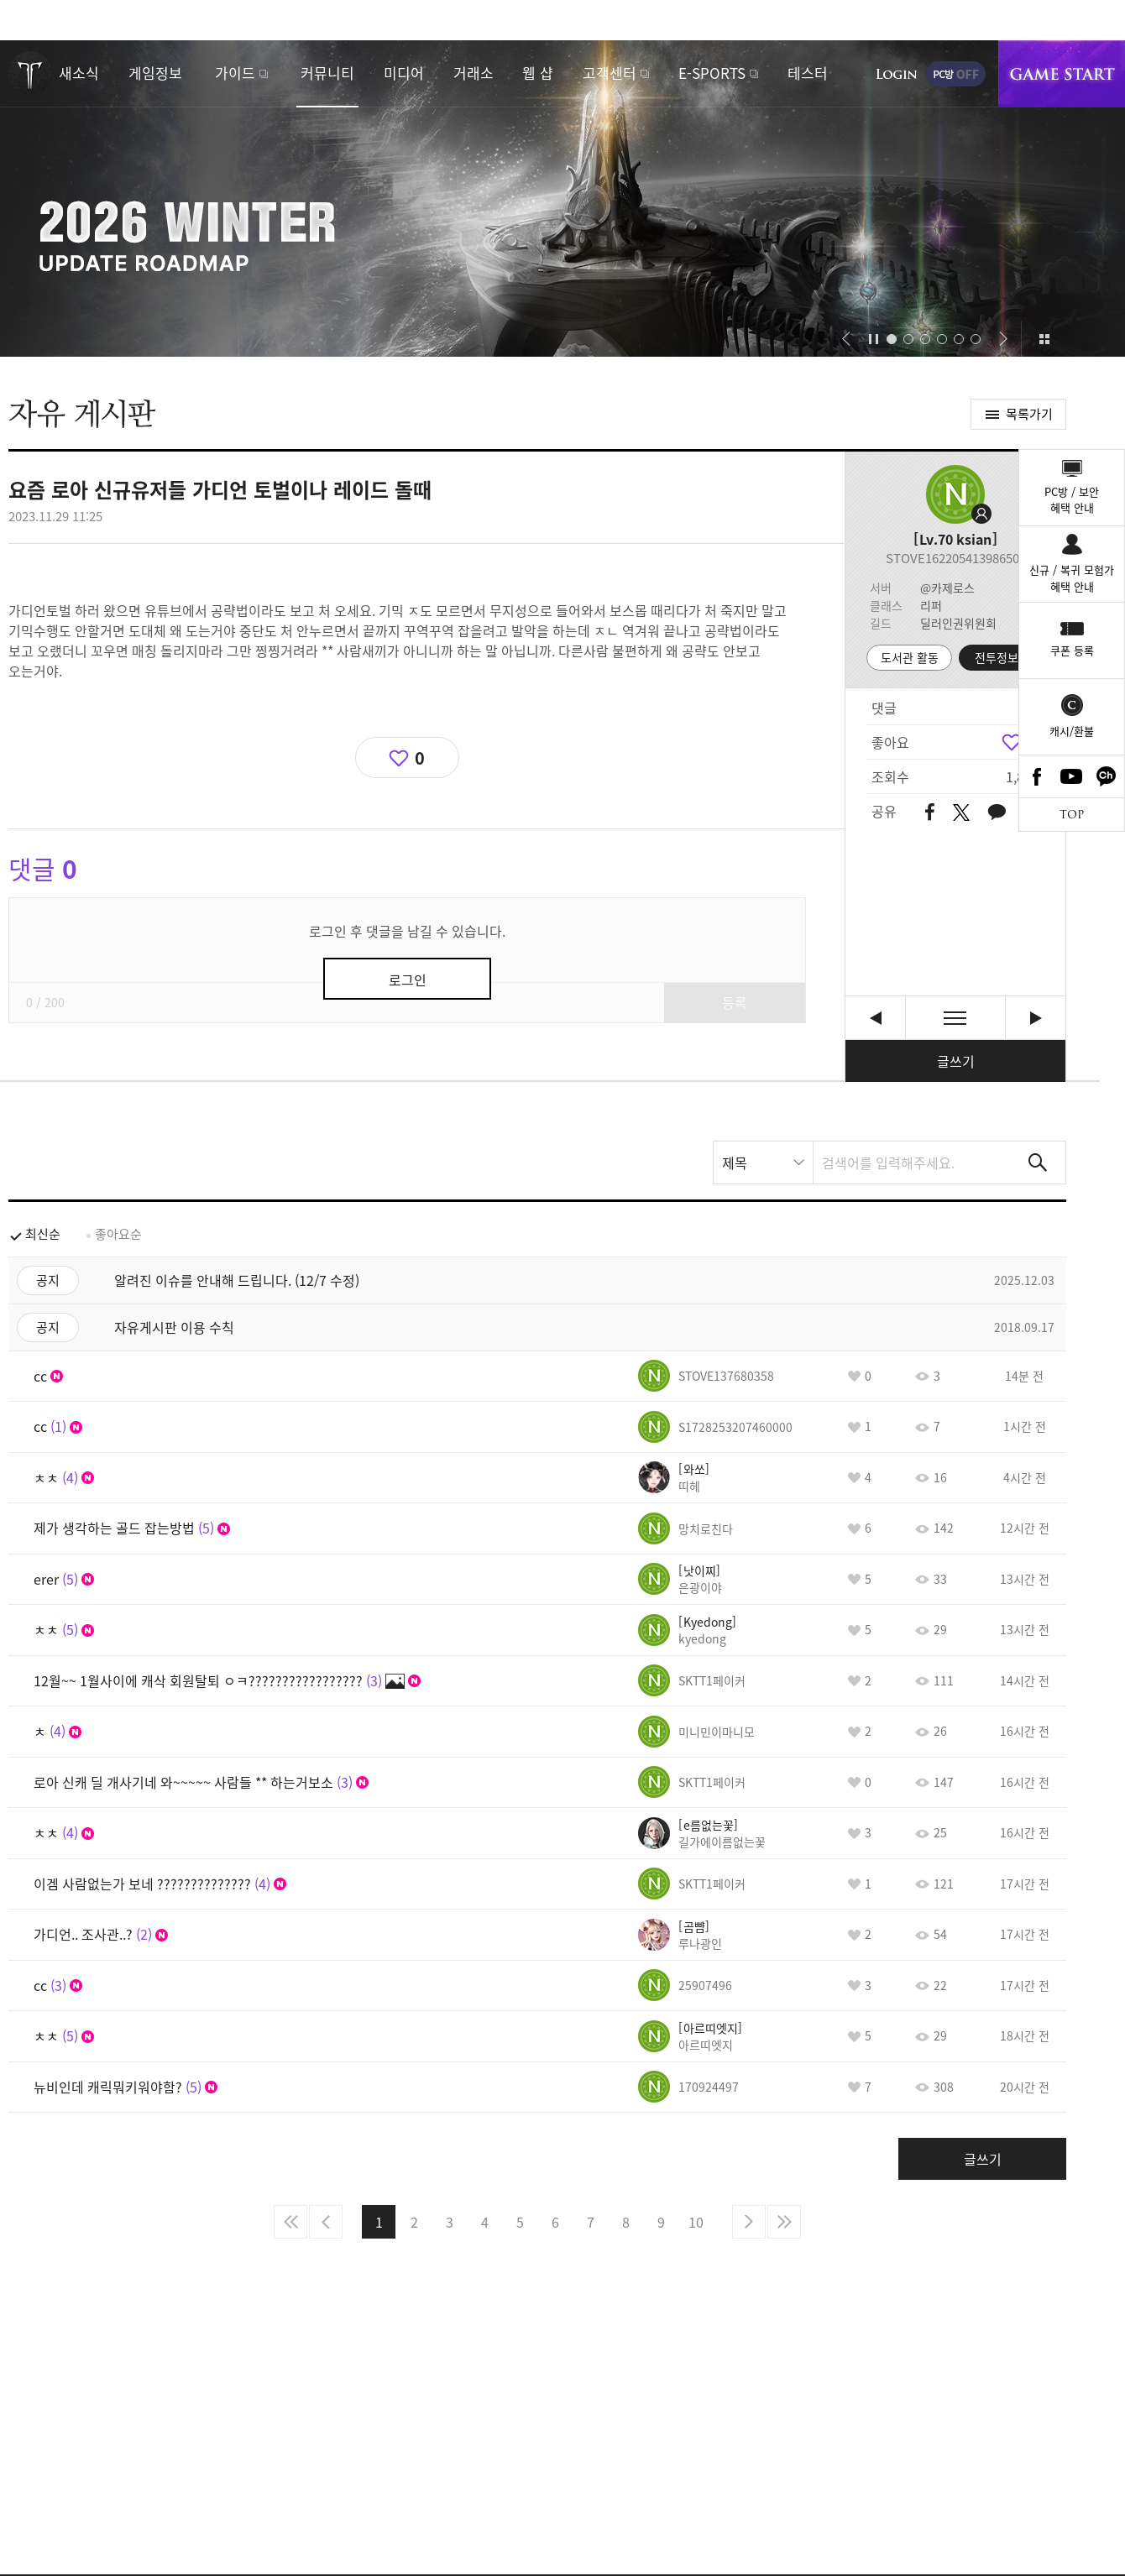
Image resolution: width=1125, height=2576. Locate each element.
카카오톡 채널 (1106, 776)
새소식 (79, 72)
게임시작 (1061, 73)
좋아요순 (118, 1234)
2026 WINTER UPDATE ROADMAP (562, 198)
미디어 (404, 72)
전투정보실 (1002, 657)
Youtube (1072, 776)
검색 (1037, 1162)
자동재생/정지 (874, 339)
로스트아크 (30, 73)
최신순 (42, 1234)
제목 (734, 1162)
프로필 (955, 494)
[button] (846, 339)
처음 (290, 2222)
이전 (326, 2222)
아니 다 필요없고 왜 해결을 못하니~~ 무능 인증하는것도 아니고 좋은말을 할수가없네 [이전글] (875, 1017)
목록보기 (955, 1017)
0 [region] (420, 757)
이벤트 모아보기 (1044, 339)
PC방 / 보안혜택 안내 (1071, 499)
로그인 (896, 73)
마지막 (784, 2222)
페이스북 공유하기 (930, 813)
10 (696, 2222)
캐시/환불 (1071, 731)
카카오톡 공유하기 (996, 813)
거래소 (473, 72)
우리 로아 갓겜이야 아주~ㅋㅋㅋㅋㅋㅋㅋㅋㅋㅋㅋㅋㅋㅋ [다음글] (1035, 1017)
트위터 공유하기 (961, 812)
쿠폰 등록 (1072, 650)
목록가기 (1029, 414)
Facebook (1036, 776)
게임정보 (155, 72)
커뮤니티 (327, 72)
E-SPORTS (712, 72)
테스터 (808, 72)
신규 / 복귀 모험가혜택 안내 (1071, 578)
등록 (734, 1002)
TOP (1072, 814)
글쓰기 (956, 1061)
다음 (749, 2222)
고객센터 (609, 72)
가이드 (235, 72)
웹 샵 (537, 72)
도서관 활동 (910, 657)
